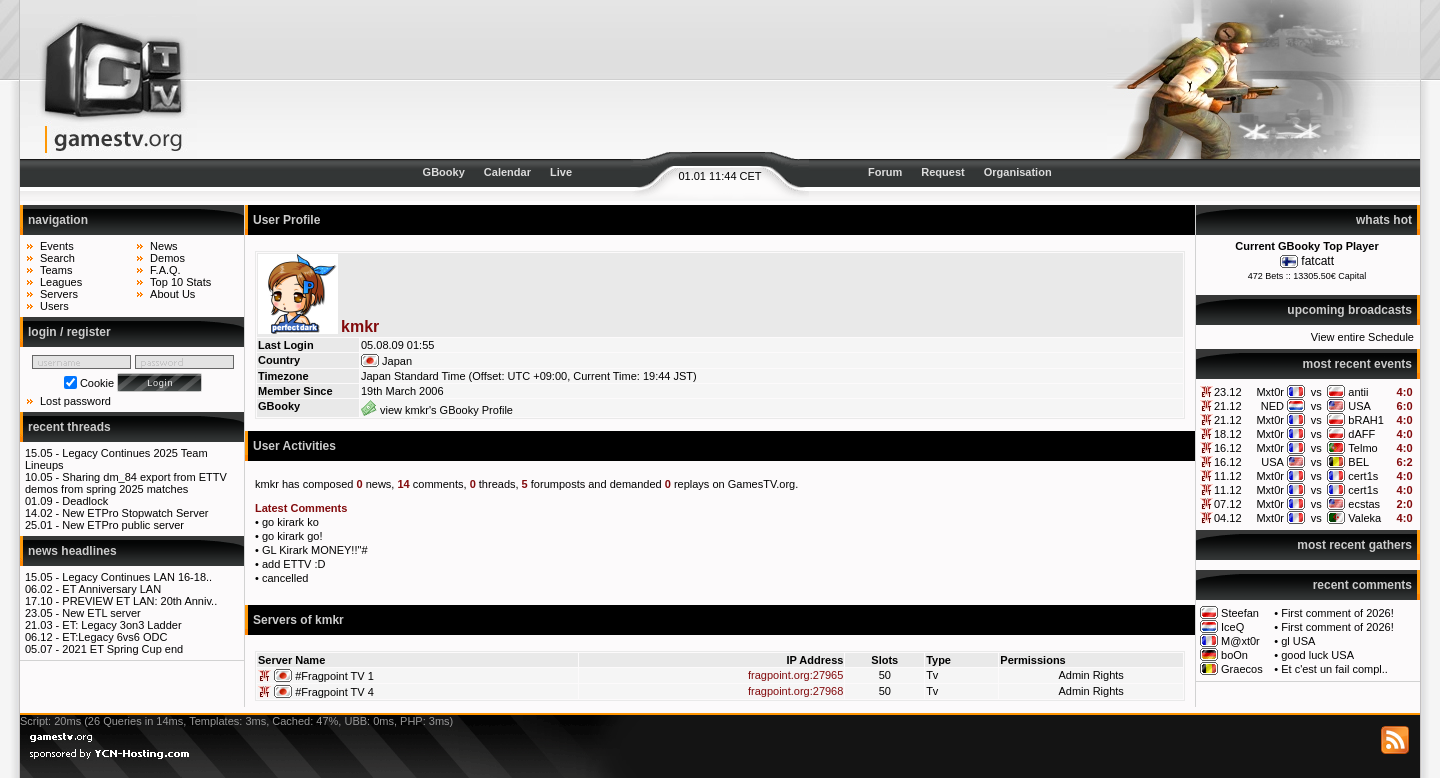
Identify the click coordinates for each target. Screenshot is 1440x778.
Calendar (507, 172)
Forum (885, 172)
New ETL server (101, 613)
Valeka (1364, 518)
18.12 (1228, 434)
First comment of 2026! (1337, 613)
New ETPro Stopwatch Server (135, 513)
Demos (167, 258)
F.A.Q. (165, 270)
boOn (1234, 655)
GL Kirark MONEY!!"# (315, 550)
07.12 (1228, 504)
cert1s (1363, 476)
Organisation (1018, 172)
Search (57, 258)
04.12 (1228, 518)
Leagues (61, 282)
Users (54, 306)
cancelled (285, 578)
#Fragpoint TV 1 (334, 676)
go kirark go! (292, 536)
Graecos (1242, 669)
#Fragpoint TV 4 (334, 692)
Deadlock (85, 501)
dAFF (1361, 434)
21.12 (1228, 406)
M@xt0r (1240, 641)
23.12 (1228, 392)
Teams (56, 270)
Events (57, 246)
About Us (172, 294)
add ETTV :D (294, 564)
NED (1272, 406)
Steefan (1240, 613)
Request (942, 172)
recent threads (69, 427)
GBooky (444, 172)
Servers (59, 294)
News (164, 246)
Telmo (1362, 448)
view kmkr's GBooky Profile (437, 410)
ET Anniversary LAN (111, 589)
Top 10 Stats (180, 282)
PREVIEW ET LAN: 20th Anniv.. (139, 601)
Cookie (97, 383)
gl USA (1298, 641)
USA (1359, 406)
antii (1358, 392)
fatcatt (1317, 261)
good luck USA (1317, 655)
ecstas (1364, 504)
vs (1316, 392)
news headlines (72, 551)
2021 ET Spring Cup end (122, 649)
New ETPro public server (123, 525)
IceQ (1232, 627)
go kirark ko (290, 522)
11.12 (1228, 476)
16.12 (1228, 448)
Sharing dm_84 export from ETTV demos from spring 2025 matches (126, 483)
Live (561, 172)
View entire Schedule (1362, 337)
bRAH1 (1365, 420)
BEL (1358, 462)
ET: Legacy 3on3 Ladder (121, 625)
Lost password (75, 401)
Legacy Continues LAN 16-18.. (137, 577)
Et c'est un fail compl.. (1334, 669)
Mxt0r (1270, 392)
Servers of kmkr (298, 620)
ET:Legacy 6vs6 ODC (114, 637)
